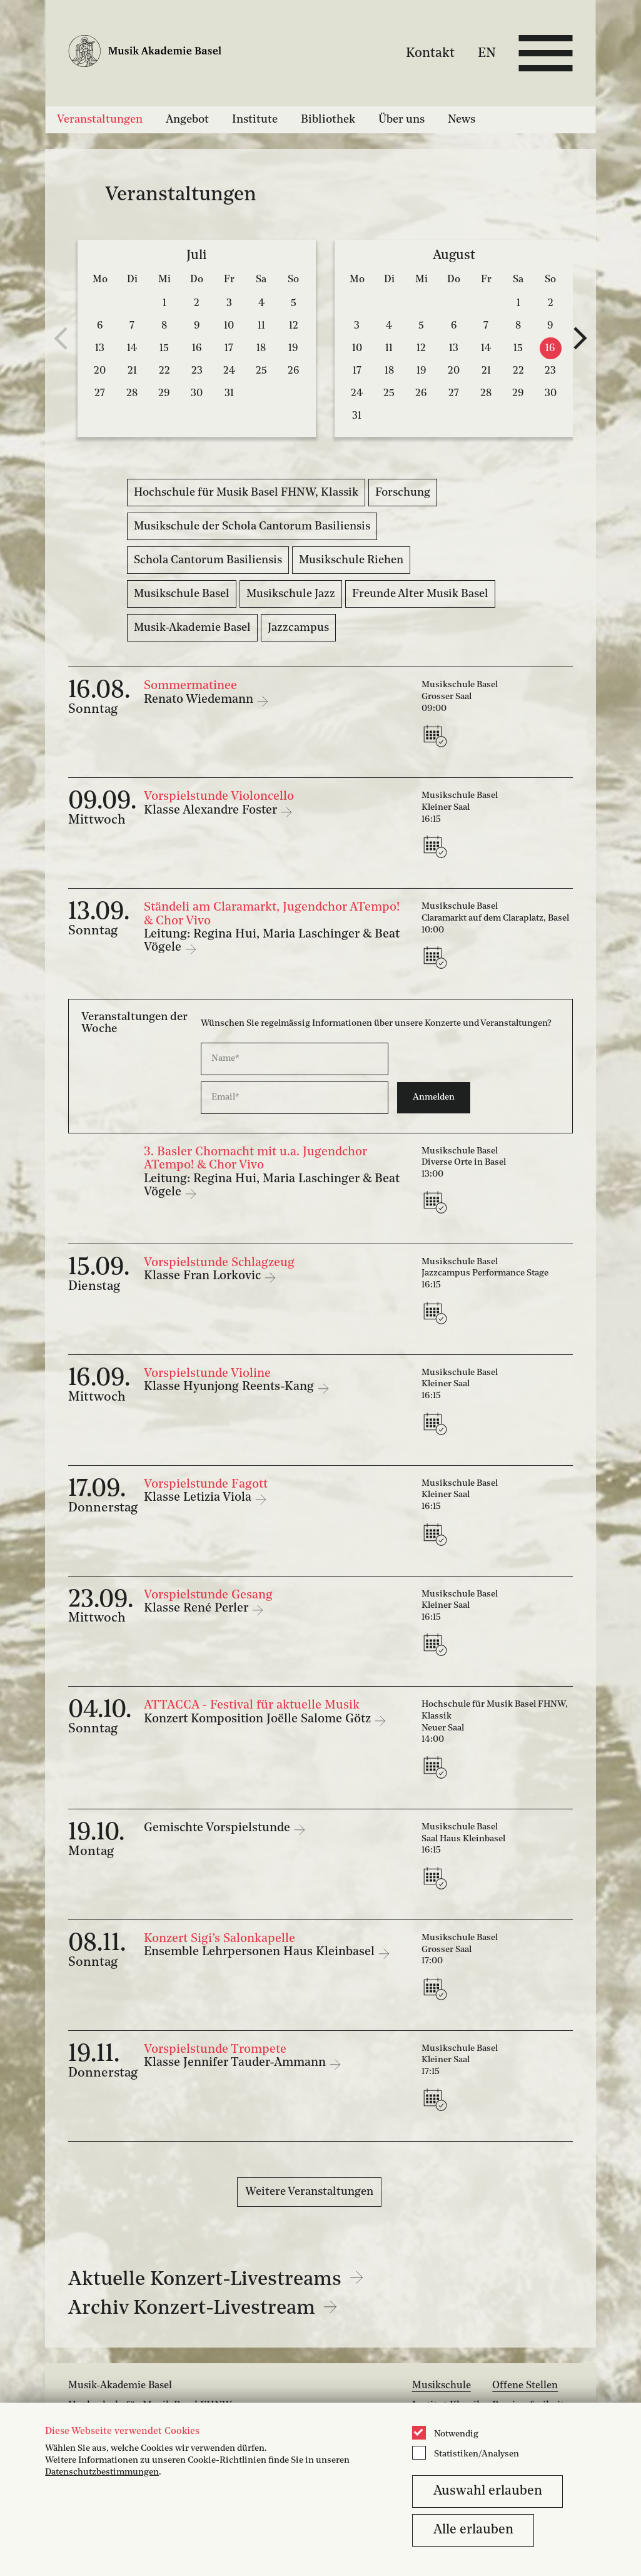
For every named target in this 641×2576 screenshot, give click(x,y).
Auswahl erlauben (487, 2491)
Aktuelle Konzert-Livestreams (216, 2280)
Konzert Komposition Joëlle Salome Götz (259, 1719)
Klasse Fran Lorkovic (204, 1276)
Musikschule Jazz (290, 594)
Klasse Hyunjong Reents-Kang (230, 1387)
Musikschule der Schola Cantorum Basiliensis (252, 526)
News (461, 119)
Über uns (401, 119)
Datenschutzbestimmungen (102, 2472)
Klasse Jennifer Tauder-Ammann (236, 2063)
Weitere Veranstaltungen (309, 2191)
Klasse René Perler (197, 1608)
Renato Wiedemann (200, 699)
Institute (255, 119)
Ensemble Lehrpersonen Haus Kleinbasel (261, 1952)
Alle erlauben (473, 2530)
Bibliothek (328, 119)
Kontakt (430, 52)
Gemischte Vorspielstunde (218, 1828)
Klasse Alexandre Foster (212, 810)
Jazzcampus (298, 627)
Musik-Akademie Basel (192, 627)
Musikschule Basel (182, 594)
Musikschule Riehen (351, 560)
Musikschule (441, 2386)
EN (487, 52)
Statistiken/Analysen (476, 2454)
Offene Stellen (525, 2386)
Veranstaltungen (100, 119)
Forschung (402, 492)
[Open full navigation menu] (546, 53)
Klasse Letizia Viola (199, 1497)
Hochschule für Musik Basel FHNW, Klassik (246, 492)
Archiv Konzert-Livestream (203, 2309)
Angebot (187, 119)
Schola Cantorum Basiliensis (208, 560)
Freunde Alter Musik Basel (420, 594)
